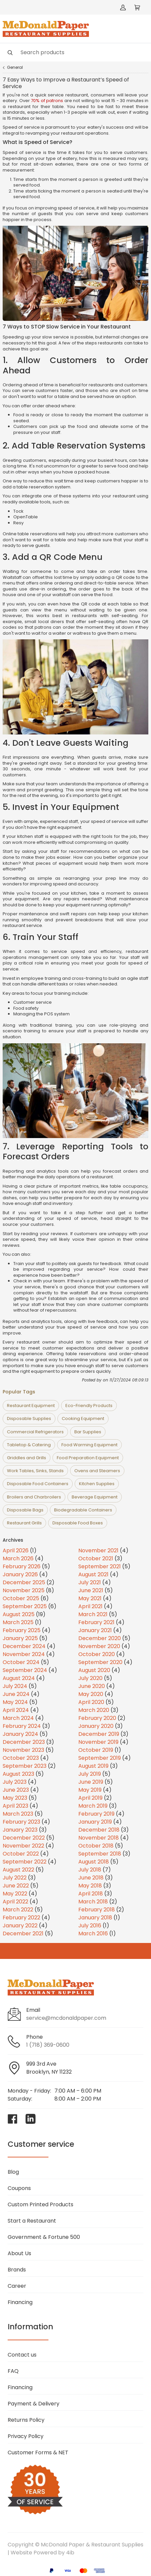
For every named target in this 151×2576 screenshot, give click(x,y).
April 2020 (91, 1702)
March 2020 (93, 1710)
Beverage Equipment (94, 1497)
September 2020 (100, 1662)
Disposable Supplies (29, 1418)
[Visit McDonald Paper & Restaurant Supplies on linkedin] (31, 2119)
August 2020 (94, 1670)
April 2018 (90, 1893)
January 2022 (20, 1925)
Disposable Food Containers (37, 1484)
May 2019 (90, 1790)
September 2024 (25, 1670)
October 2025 (21, 1598)
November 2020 (99, 1646)
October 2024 (21, 1662)
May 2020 (90, 1694)
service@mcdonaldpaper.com (66, 2018)
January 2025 (20, 1638)
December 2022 (24, 1838)
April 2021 (90, 1606)
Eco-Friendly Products (89, 1405)
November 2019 (98, 1742)
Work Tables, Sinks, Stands (35, 1471)
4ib (70, 2552)
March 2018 (93, 1901)
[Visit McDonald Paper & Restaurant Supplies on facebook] (13, 2119)
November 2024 (24, 1654)
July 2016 (89, 1925)
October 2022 (21, 1854)
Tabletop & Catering (29, 1445)
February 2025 (21, 1630)
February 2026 (21, 1566)
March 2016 (93, 1933)
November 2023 (23, 1750)
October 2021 (95, 1558)
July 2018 (89, 1869)
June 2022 (16, 1885)
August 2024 (19, 1678)
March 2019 (93, 1806)
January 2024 (20, 1734)
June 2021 (90, 1590)
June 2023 (16, 1790)
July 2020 (90, 1678)
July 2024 (15, 1686)
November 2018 (98, 1838)
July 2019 (89, 1774)
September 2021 (99, 1566)
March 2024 (18, 1718)
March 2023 (18, 1814)
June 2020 (91, 1686)
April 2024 (16, 1710)
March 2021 (93, 1614)
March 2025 (18, 1622)
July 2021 (89, 1582)
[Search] (75, 52)
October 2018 (95, 1846)
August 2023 (18, 1774)
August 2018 (93, 1862)
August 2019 (93, 1766)
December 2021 (23, 1933)
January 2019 (95, 1822)
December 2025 (24, 1582)
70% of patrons (47, 100)
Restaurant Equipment (31, 1405)
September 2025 (25, 1606)
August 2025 (19, 1614)
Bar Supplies (87, 1432)
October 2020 (96, 1654)
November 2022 (23, 1846)
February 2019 (96, 1814)
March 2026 (18, 1558)
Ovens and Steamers (97, 1471)
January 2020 (95, 1726)
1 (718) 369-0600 (47, 2045)
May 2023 (15, 1798)
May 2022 (15, 1893)
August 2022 (18, 1869)
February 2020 (97, 1718)
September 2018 (99, 1854)
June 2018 (91, 1877)
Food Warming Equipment (89, 1445)
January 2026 (20, 1574)
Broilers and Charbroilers (34, 1497)
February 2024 (22, 1726)
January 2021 (95, 1630)
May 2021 (90, 1598)
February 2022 (21, 1917)
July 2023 (15, 1782)
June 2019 (90, 1782)
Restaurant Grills (24, 1523)
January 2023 (20, 1830)
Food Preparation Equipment (88, 1458)
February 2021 (96, 1622)
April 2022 (15, 1901)
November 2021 (98, 1550)
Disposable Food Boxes (77, 1523)
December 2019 (98, 1734)
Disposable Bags (25, 1510)
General (15, 67)
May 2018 (90, 1885)
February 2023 (21, 1822)
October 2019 (95, 1750)
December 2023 (24, 1742)
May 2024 (15, 1702)
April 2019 (90, 1798)
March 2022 (18, 1909)
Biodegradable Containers (83, 1510)
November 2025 (23, 1590)
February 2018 (96, 1909)
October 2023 (21, 1758)
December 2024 (24, 1646)
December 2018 (98, 1830)
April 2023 (15, 1806)
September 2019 (99, 1758)
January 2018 (95, 1917)
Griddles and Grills (26, 1458)
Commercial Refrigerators (35, 1432)
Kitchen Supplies (96, 1484)
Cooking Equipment (83, 1418)
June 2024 (16, 1694)
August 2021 (93, 1574)
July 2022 (15, 1877)
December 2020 (99, 1638)
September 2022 (24, 1862)
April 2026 (16, 1550)
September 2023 (24, 1766)
